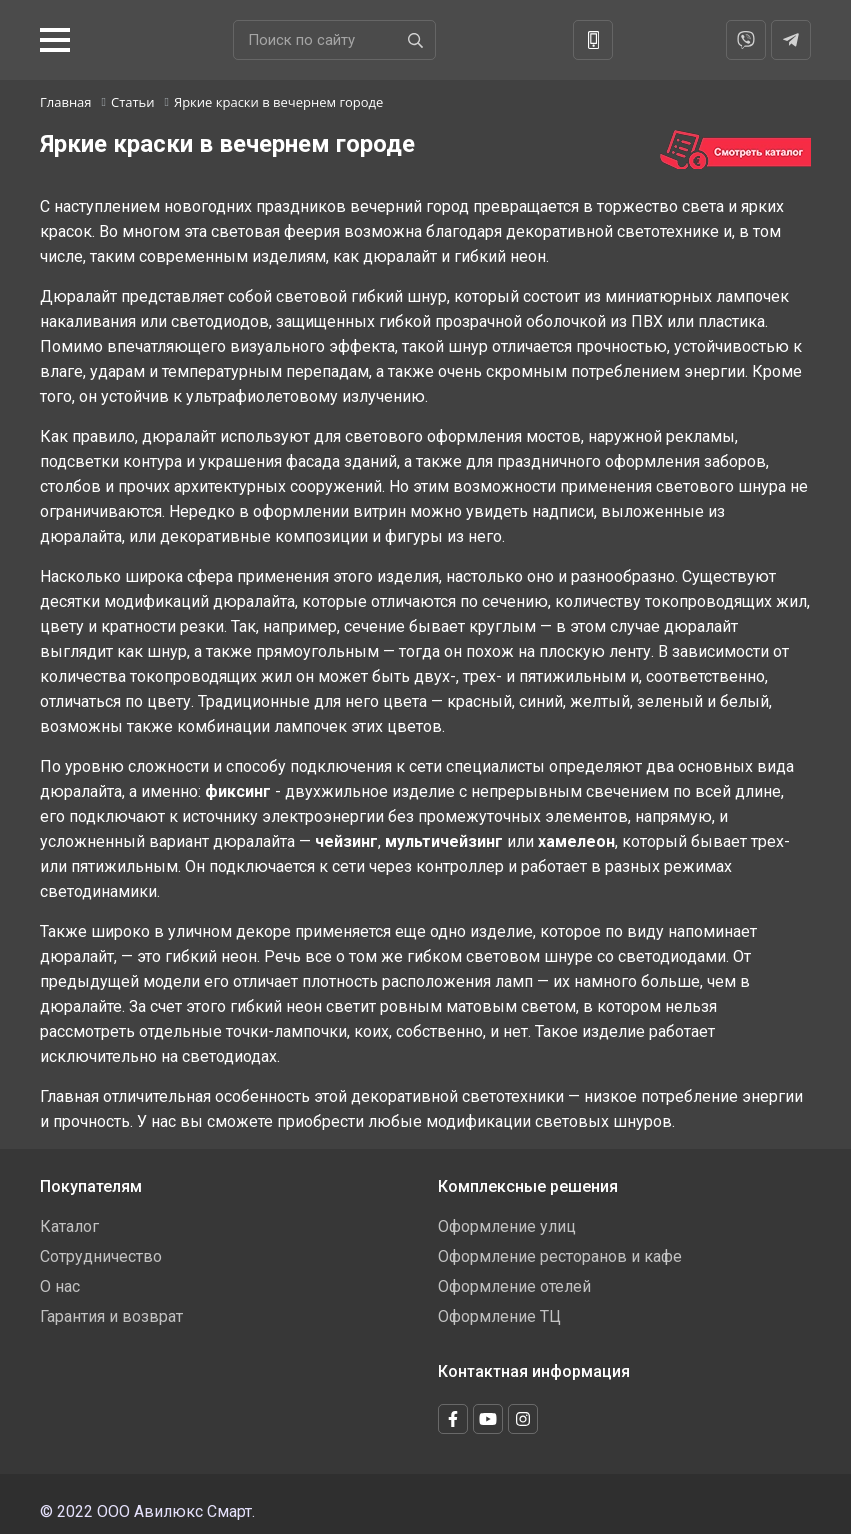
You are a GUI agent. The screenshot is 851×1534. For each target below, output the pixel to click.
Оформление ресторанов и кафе (560, 1256)
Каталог (69, 1226)
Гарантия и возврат (111, 1316)
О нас (60, 1286)
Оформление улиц (507, 1226)
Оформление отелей (514, 1286)
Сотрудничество (101, 1256)
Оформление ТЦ (499, 1316)
